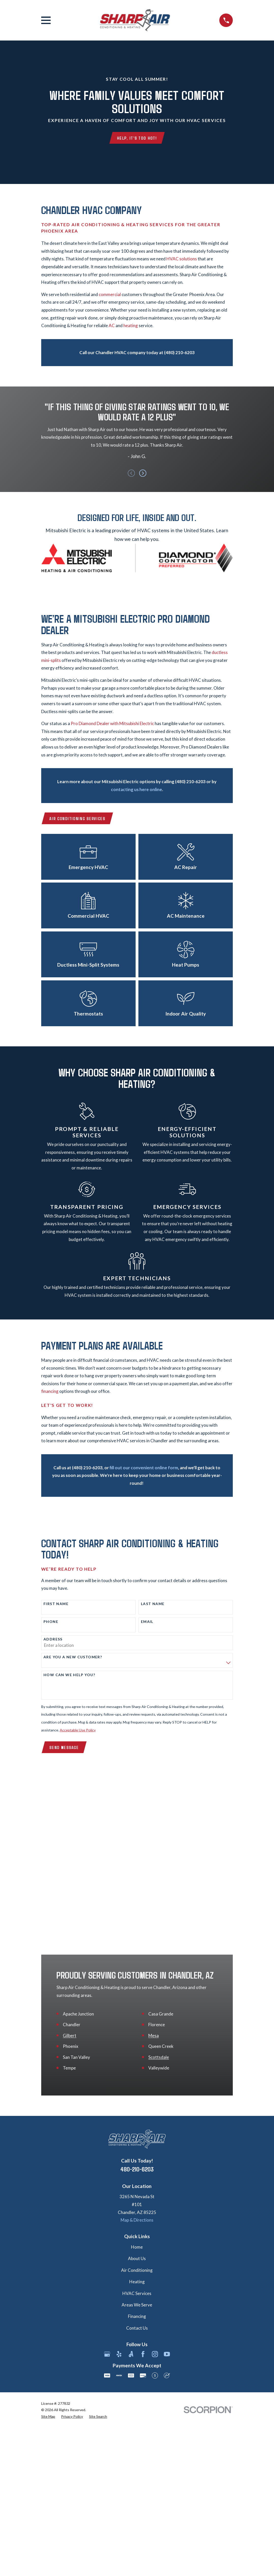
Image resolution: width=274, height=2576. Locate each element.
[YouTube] (167, 2164)
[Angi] (131, 2164)
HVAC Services (136, 2103)
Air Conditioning (137, 2080)
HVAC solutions (181, 259)
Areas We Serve (137, 2114)
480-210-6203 (137, 1979)
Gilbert (69, 1845)
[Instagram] (155, 2164)
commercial (110, 295)
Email (147, 1623)
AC (112, 326)
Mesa (153, 1845)
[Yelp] (119, 2164)
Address (53, 1641)
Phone (51, 1623)
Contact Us (137, 2138)
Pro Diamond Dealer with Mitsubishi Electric (112, 724)
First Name (56, 1605)
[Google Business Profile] (107, 2164)
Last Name (153, 1605)
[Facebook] (143, 2164)
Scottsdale (158, 1867)
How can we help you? (69, 1676)
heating (130, 326)
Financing (137, 2126)
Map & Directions (137, 2030)
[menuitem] (48, 2226)
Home (137, 2057)
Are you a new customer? (73, 1659)
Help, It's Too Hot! (137, 138)
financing (50, 1392)
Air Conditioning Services (78, 819)
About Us (137, 2068)
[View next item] (142, 473)
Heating (137, 2091)
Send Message (64, 1749)
